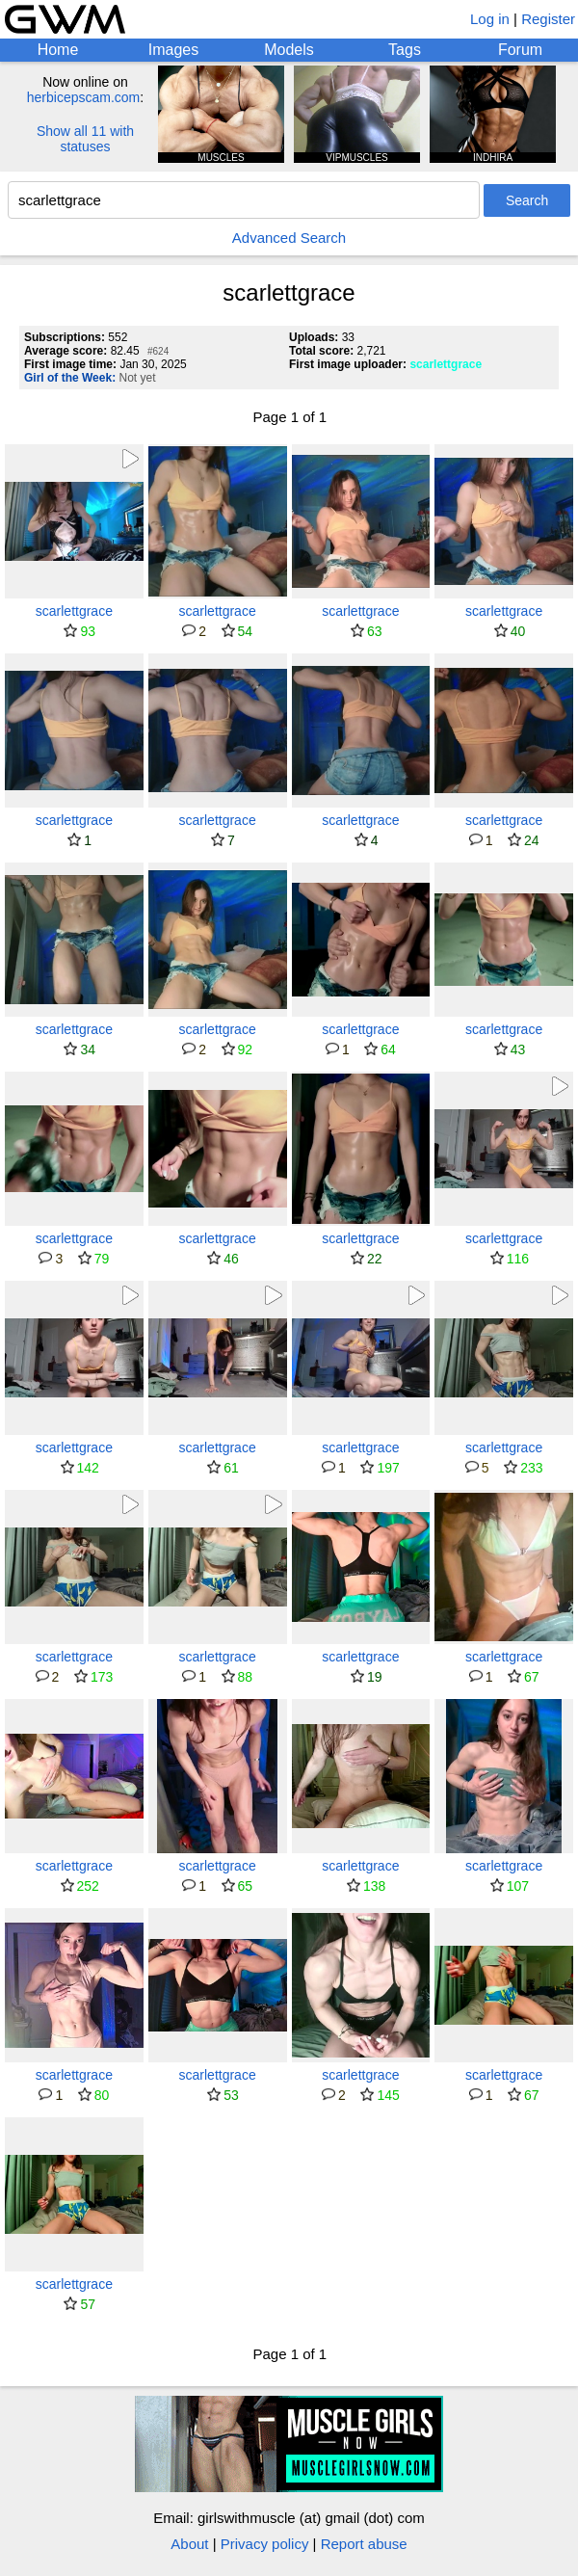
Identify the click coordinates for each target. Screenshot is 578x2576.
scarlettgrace (445, 364)
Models (289, 49)
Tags (404, 49)
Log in (490, 19)
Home (58, 49)
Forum (520, 49)
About (189, 2544)
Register (548, 19)
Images (173, 49)
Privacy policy (265, 2544)
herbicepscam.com (84, 97)
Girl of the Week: (70, 378)
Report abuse (364, 2544)
